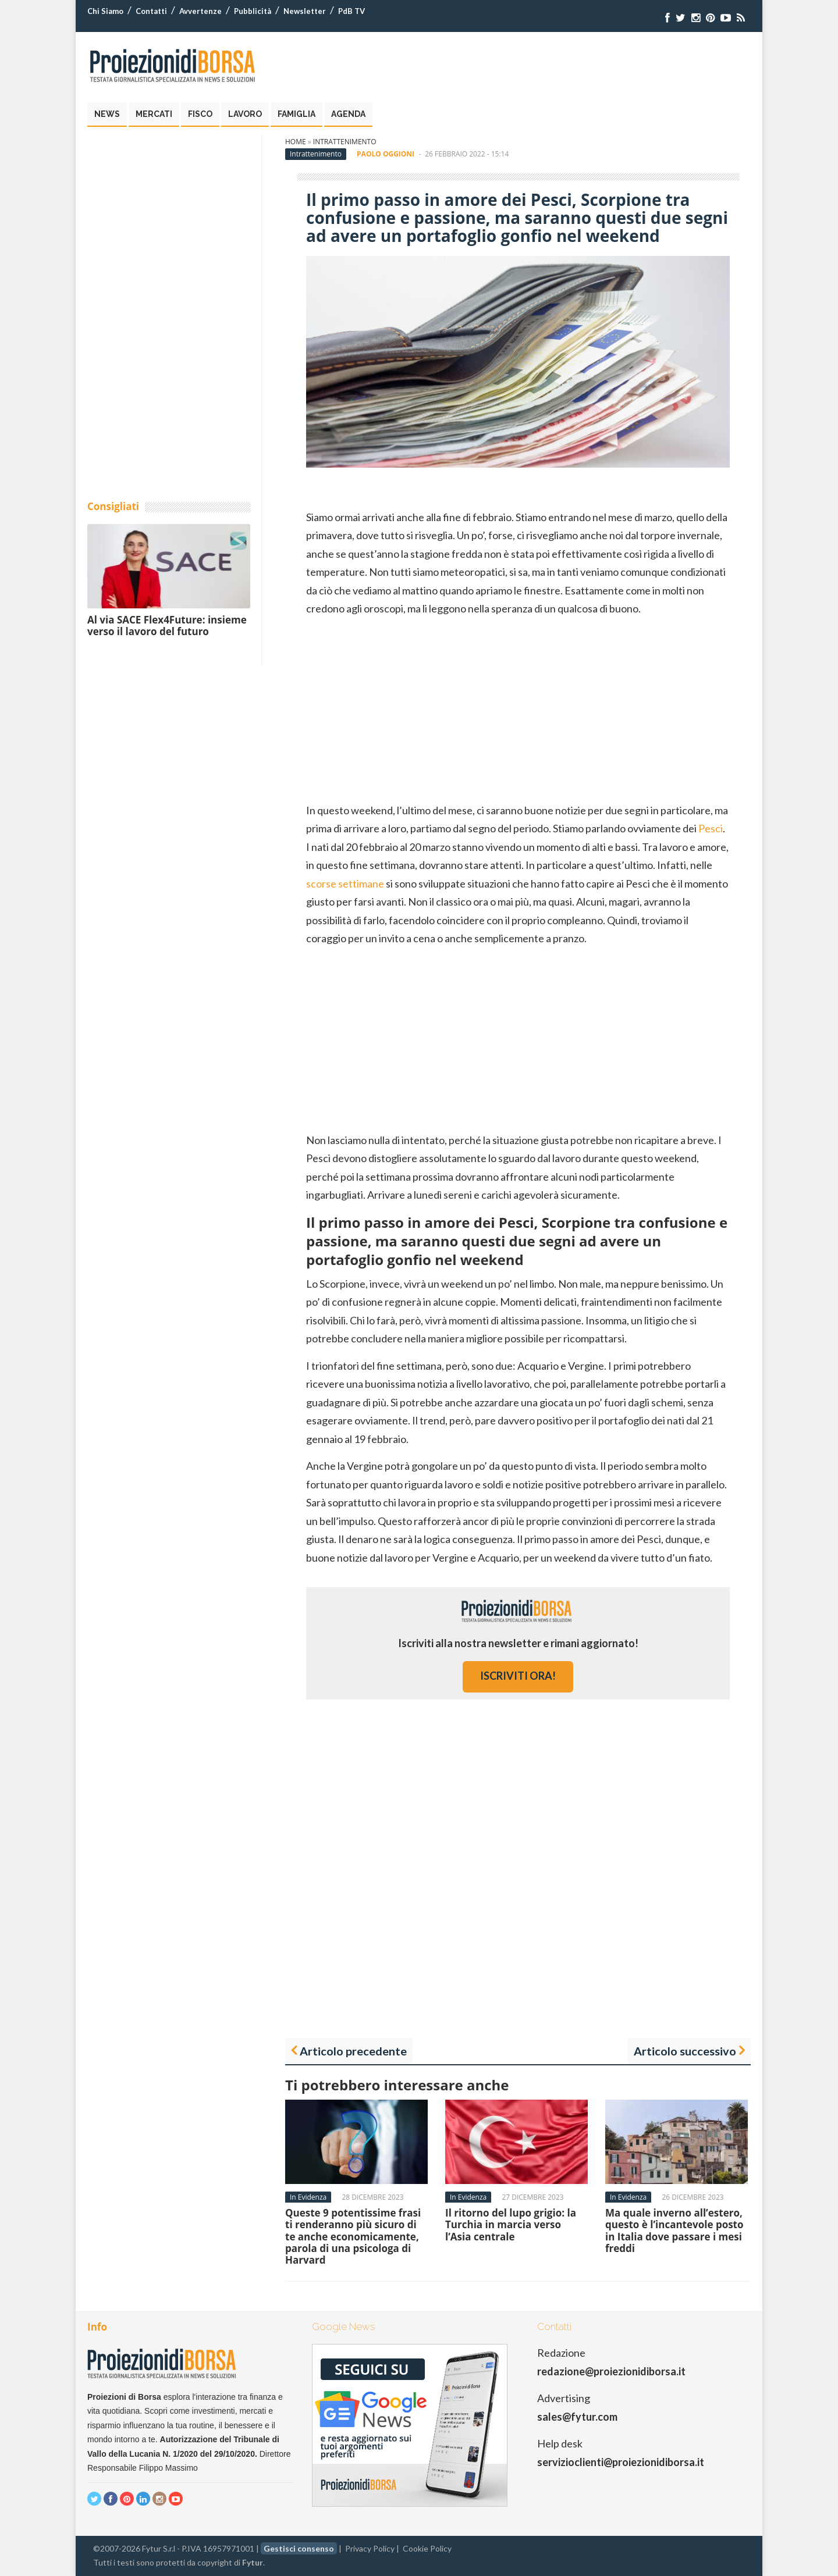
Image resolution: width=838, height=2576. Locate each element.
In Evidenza (308, 2197)
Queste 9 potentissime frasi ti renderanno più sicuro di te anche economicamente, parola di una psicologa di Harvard (353, 2236)
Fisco (200, 114)
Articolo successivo (685, 2051)
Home (295, 142)
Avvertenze (200, 11)
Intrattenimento (345, 142)
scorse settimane (345, 883)
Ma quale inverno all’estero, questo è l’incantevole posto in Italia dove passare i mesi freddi (674, 2230)
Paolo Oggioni (385, 154)
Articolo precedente (353, 2051)
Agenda (348, 114)
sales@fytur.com (577, 2416)
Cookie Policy (427, 2548)
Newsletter (304, 11)
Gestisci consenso (299, 2548)
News (107, 114)
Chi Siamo (105, 11)
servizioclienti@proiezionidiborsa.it (620, 2462)
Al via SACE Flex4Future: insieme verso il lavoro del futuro (167, 625)
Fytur (252, 2562)
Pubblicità (252, 11)
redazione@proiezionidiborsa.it (611, 2371)
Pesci (710, 828)
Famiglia (296, 114)
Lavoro (245, 114)
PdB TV (351, 11)
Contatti (151, 11)
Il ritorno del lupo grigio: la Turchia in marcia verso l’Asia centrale (510, 2224)
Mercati (154, 114)
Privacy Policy (370, 2548)
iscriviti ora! (518, 1675)
